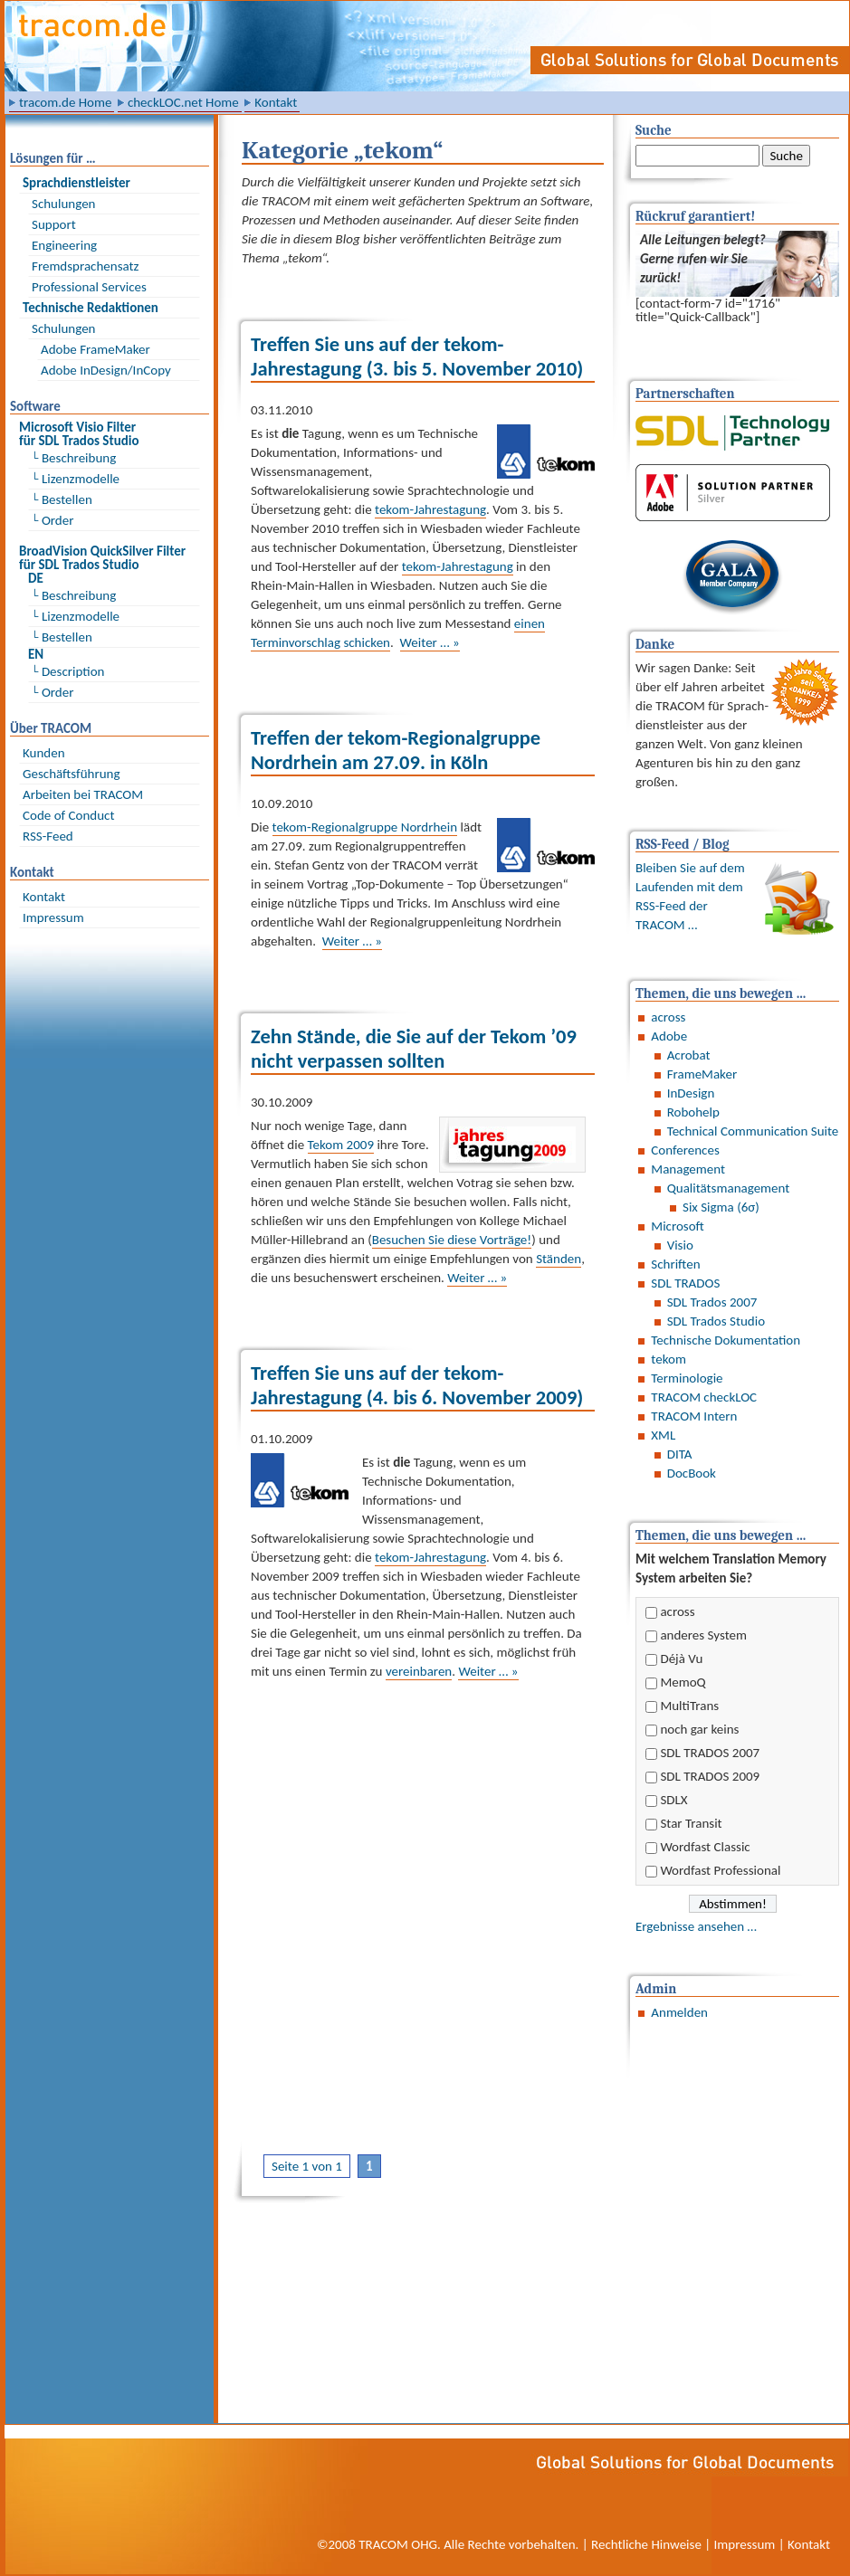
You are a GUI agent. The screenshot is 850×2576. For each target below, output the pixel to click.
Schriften (675, 1264)
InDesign (691, 1093)
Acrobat (689, 1055)
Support (54, 224)
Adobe (669, 1036)
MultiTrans (689, 1705)
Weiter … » (430, 642)
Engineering (64, 245)
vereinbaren (419, 1671)
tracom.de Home (65, 102)
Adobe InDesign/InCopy (106, 370)
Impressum (53, 917)
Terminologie (686, 1378)
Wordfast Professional (720, 1870)
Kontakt (275, 102)
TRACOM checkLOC (704, 1397)
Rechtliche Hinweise (646, 2544)
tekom (668, 1359)
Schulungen (63, 203)
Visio (680, 1245)
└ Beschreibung (74, 458)
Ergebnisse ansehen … (696, 1926)
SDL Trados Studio (716, 1321)
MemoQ (682, 1682)
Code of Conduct (68, 815)
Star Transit (690, 1823)
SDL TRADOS (685, 1283)
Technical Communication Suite (753, 1131)
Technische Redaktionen (90, 307)
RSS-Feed (48, 836)
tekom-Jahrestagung (430, 509)
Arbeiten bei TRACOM (83, 794)
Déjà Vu (681, 1658)
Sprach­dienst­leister (76, 183)
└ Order (52, 520)
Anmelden (679, 2012)
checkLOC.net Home (183, 102)
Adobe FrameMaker (95, 349)
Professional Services (89, 287)
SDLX (673, 1800)
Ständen (558, 1258)
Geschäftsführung (71, 773)
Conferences (685, 1150)
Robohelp (693, 1112)
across (668, 1017)
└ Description (68, 671)
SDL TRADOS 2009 (709, 1776)
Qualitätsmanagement (728, 1188)
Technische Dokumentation (725, 1340)
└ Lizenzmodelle (75, 479)
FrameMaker (702, 1074)
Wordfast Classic (705, 1847)
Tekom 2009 (341, 1144)
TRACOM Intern (694, 1416)
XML (663, 1435)
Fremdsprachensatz (85, 266)
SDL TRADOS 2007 (709, 1752)
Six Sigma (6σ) (721, 1207)
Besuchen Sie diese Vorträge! (451, 1239)
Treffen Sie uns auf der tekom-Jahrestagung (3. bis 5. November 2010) (417, 356)
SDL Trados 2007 (712, 1302)
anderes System (703, 1635)
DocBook (691, 1473)
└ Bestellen (62, 499)
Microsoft (677, 1226)
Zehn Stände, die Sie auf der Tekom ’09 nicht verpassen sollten (414, 1048)
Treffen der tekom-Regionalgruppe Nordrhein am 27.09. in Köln (395, 750)
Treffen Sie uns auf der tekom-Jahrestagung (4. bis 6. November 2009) (417, 1385)
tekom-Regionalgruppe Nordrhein (365, 827)
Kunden (44, 753)
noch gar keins (699, 1729)
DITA (679, 1454)
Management (688, 1169)
